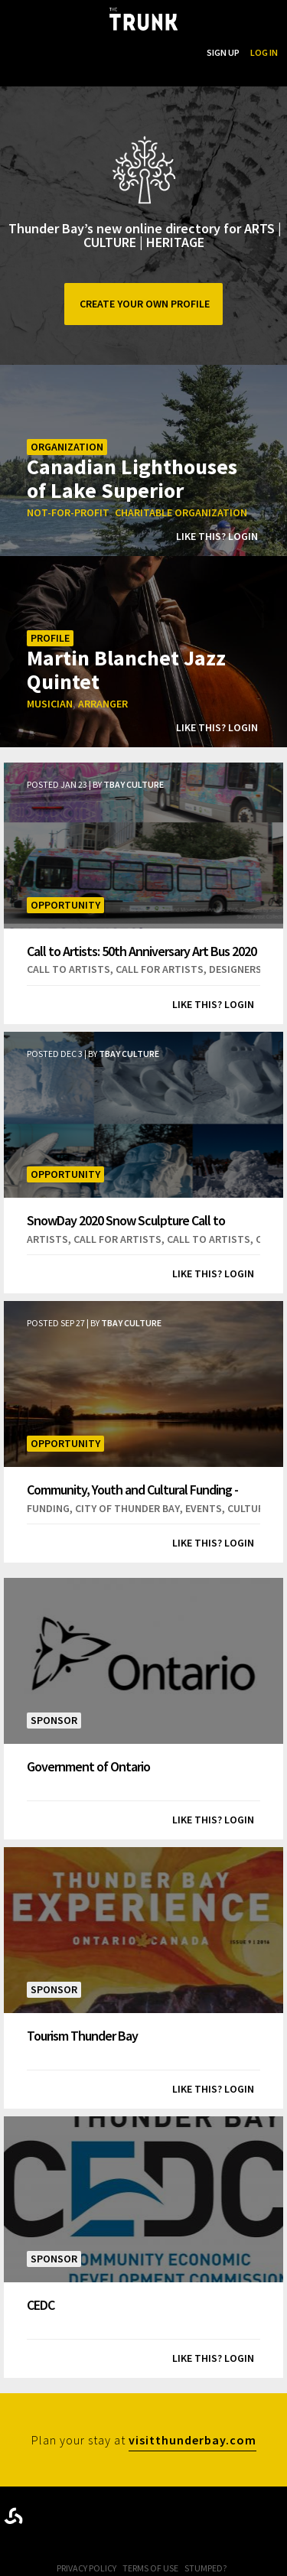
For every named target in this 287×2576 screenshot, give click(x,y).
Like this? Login (217, 536)
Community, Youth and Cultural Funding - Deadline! (132, 1489)
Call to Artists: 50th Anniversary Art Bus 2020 (141, 950)
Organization (67, 447)
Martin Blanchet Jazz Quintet (126, 669)
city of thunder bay (127, 1508)
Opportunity (65, 905)
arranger (103, 704)
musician (50, 704)
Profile (50, 638)
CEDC (40, 2304)
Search (180, 52)
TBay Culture (133, 784)
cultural (251, 1508)
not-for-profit (68, 512)
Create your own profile (143, 304)
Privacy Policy (86, 2568)
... (117, 52)
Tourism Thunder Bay (82, 2035)
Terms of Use (150, 2568)
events (203, 1508)
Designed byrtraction (13, 2516)
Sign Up (223, 52)
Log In (264, 52)
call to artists (68, 969)
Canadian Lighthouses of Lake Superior (132, 478)
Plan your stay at (143, 2441)
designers (235, 969)
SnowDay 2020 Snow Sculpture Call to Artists (126, 1220)
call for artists (160, 969)
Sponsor (54, 1720)
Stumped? (205, 2568)
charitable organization (181, 512)
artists (47, 1239)
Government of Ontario (88, 1766)
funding (48, 1508)
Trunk (144, 2513)
